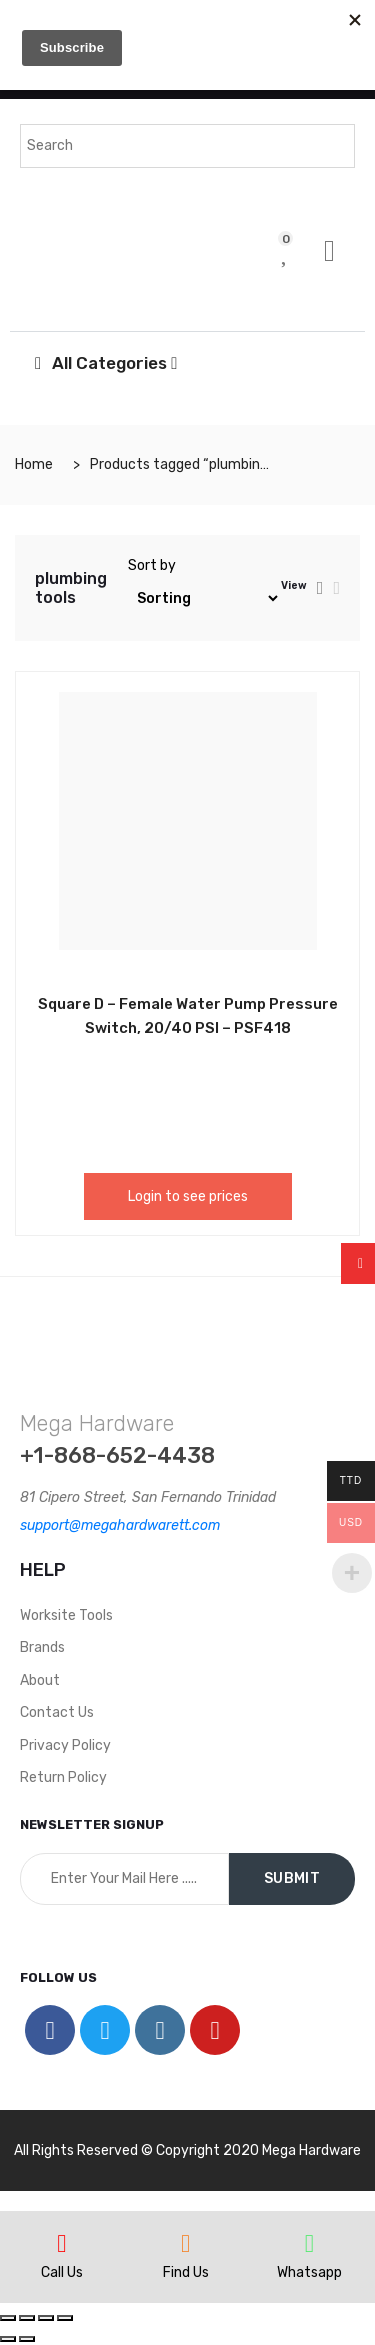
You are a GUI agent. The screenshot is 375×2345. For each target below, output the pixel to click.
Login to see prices (188, 1196)
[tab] (320, 588)
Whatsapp (309, 2272)
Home (34, 464)
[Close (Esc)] (8, 2318)
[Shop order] (204, 598)
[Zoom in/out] (65, 2318)
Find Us (186, 2272)
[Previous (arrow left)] (8, 2339)
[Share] (27, 2318)
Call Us (62, 2272)
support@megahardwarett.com (120, 1525)
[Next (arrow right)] (27, 2339)
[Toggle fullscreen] (46, 2318)
